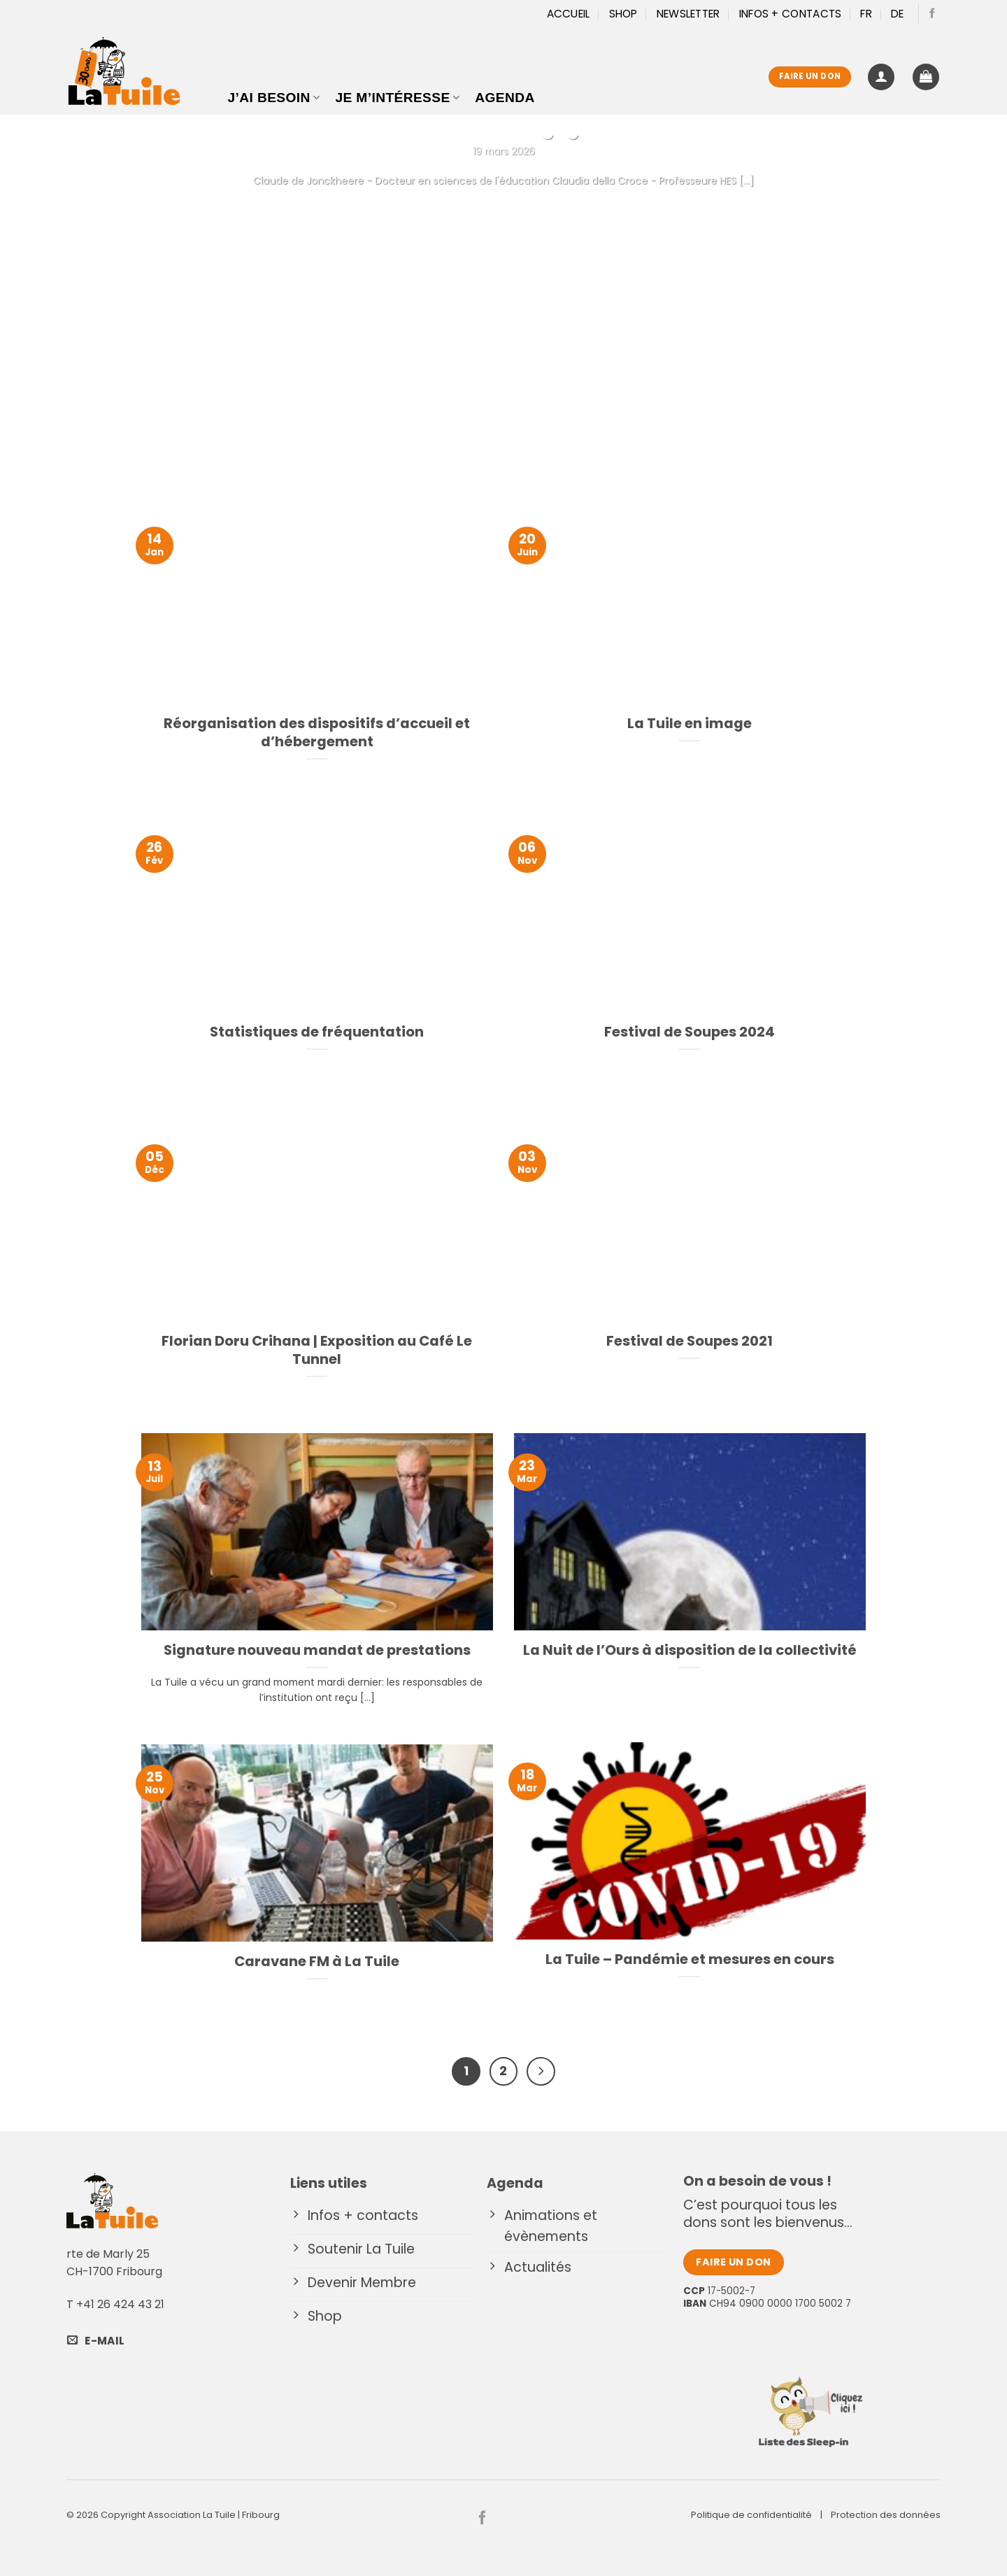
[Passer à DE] (897, 14)
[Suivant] (541, 2071)
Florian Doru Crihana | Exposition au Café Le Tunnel (317, 1350)
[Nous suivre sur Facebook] (932, 14)
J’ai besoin (274, 97)
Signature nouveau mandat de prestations (317, 1651)
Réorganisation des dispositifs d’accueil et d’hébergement (317, 733)
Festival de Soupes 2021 (689, 1341)
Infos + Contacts (790, 13)
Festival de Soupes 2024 (689, 1032)
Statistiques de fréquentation (317, 1032)
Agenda (504, 97)
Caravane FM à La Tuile (316, 1962)
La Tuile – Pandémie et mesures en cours (689, 1960)
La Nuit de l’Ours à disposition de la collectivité (690, 1651)
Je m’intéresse (397, 97)
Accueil (568, 13)
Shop (623, 13)
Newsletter (688, 13)
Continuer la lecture (503, 210)
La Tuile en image (689, 724)
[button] (881, 77)
